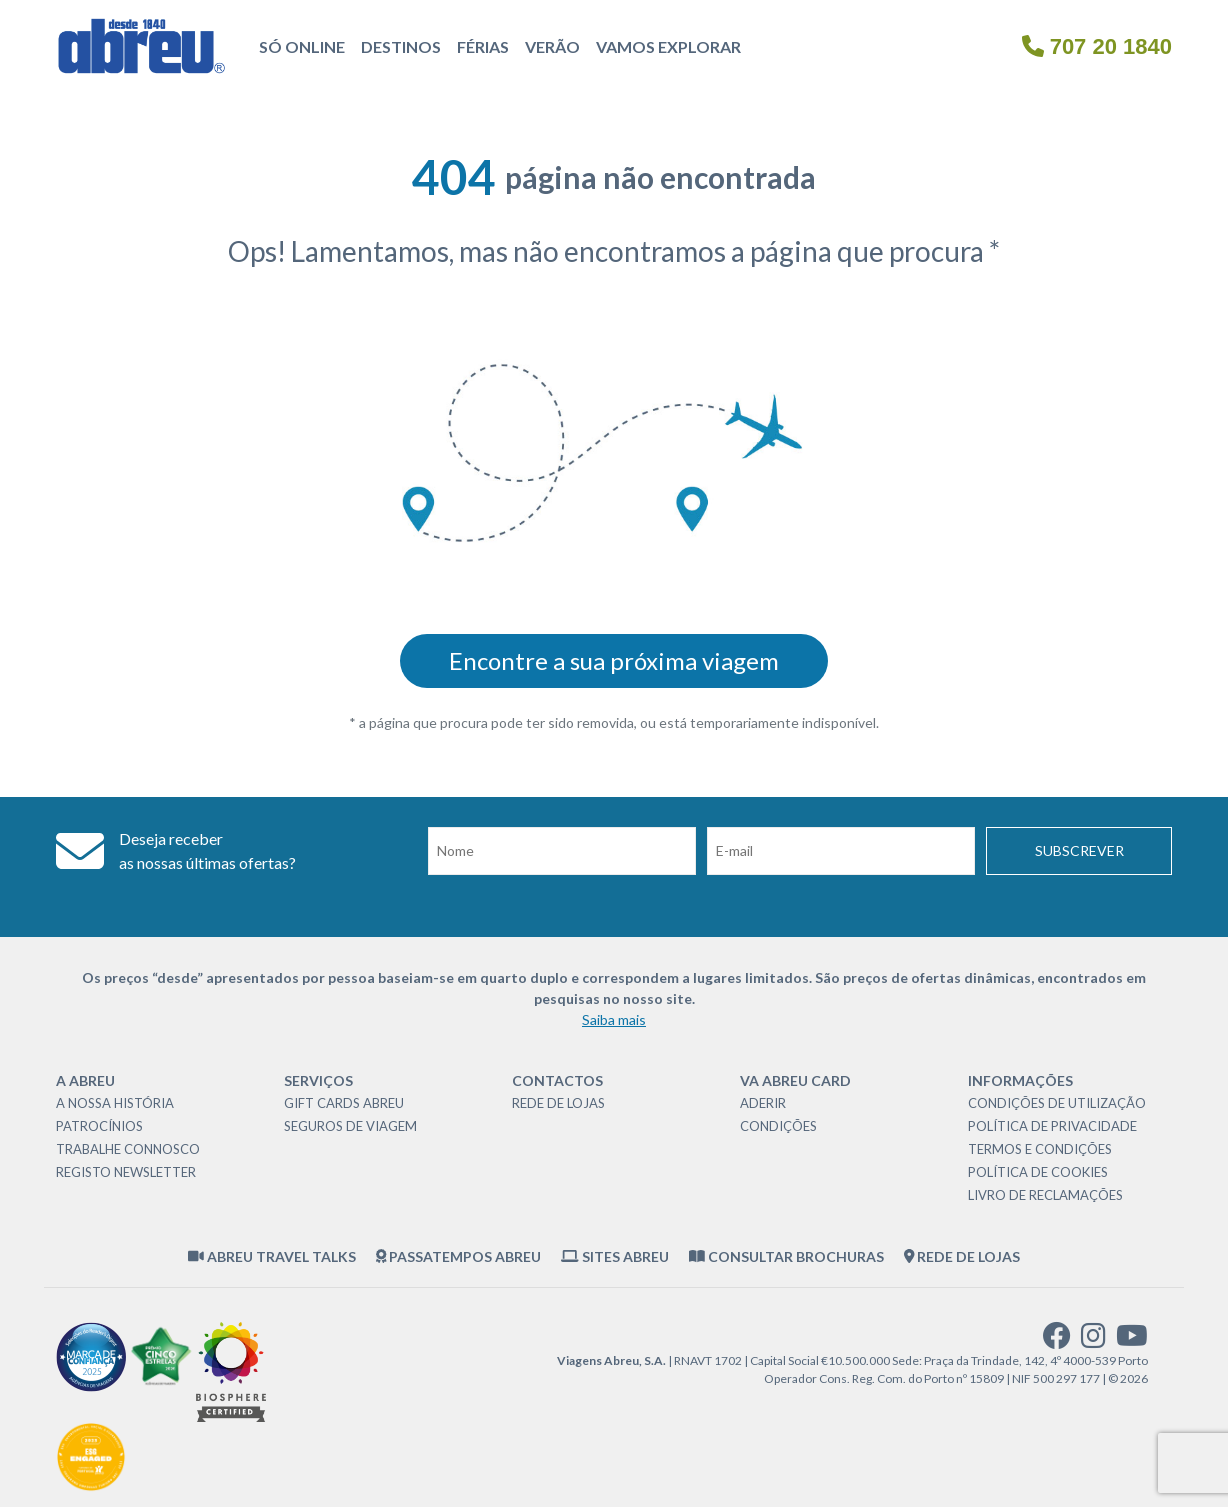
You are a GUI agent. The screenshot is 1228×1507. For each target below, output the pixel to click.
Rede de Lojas (558, 1103)
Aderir (763, 1103)
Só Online (302, 46)
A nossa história (115, 1103)
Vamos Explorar (668, 46)
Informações (1020, 1080)
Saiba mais (614, 1019)
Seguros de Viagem (350, 1126)
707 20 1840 (1097, 46)
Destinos (401, 46)
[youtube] (1132, 1340)
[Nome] (562, 851)
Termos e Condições (1040, 1149)
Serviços (318, 1080)
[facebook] (1057, 1340)
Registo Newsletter (126, 1172)
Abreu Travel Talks (272, 1256)
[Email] (841, 851)
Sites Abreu (615, 1256)
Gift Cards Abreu (344, 1103)
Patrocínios (99, 1126)
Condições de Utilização (1057, 1103)
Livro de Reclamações (1045, 1195)
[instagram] (1093, 1340)
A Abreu (85, 1080)
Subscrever (1079, 850)
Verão (552, 46)
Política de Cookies (1038, 1172)
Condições (778, 1126)
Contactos (557, 1080)
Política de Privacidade (1052, 1126)
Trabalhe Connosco (128, 1149)
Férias (483, 46)
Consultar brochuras (786, 1256)
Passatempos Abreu (459, 1256)
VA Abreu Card (795, 1080)
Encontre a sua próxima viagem (614, 660)
